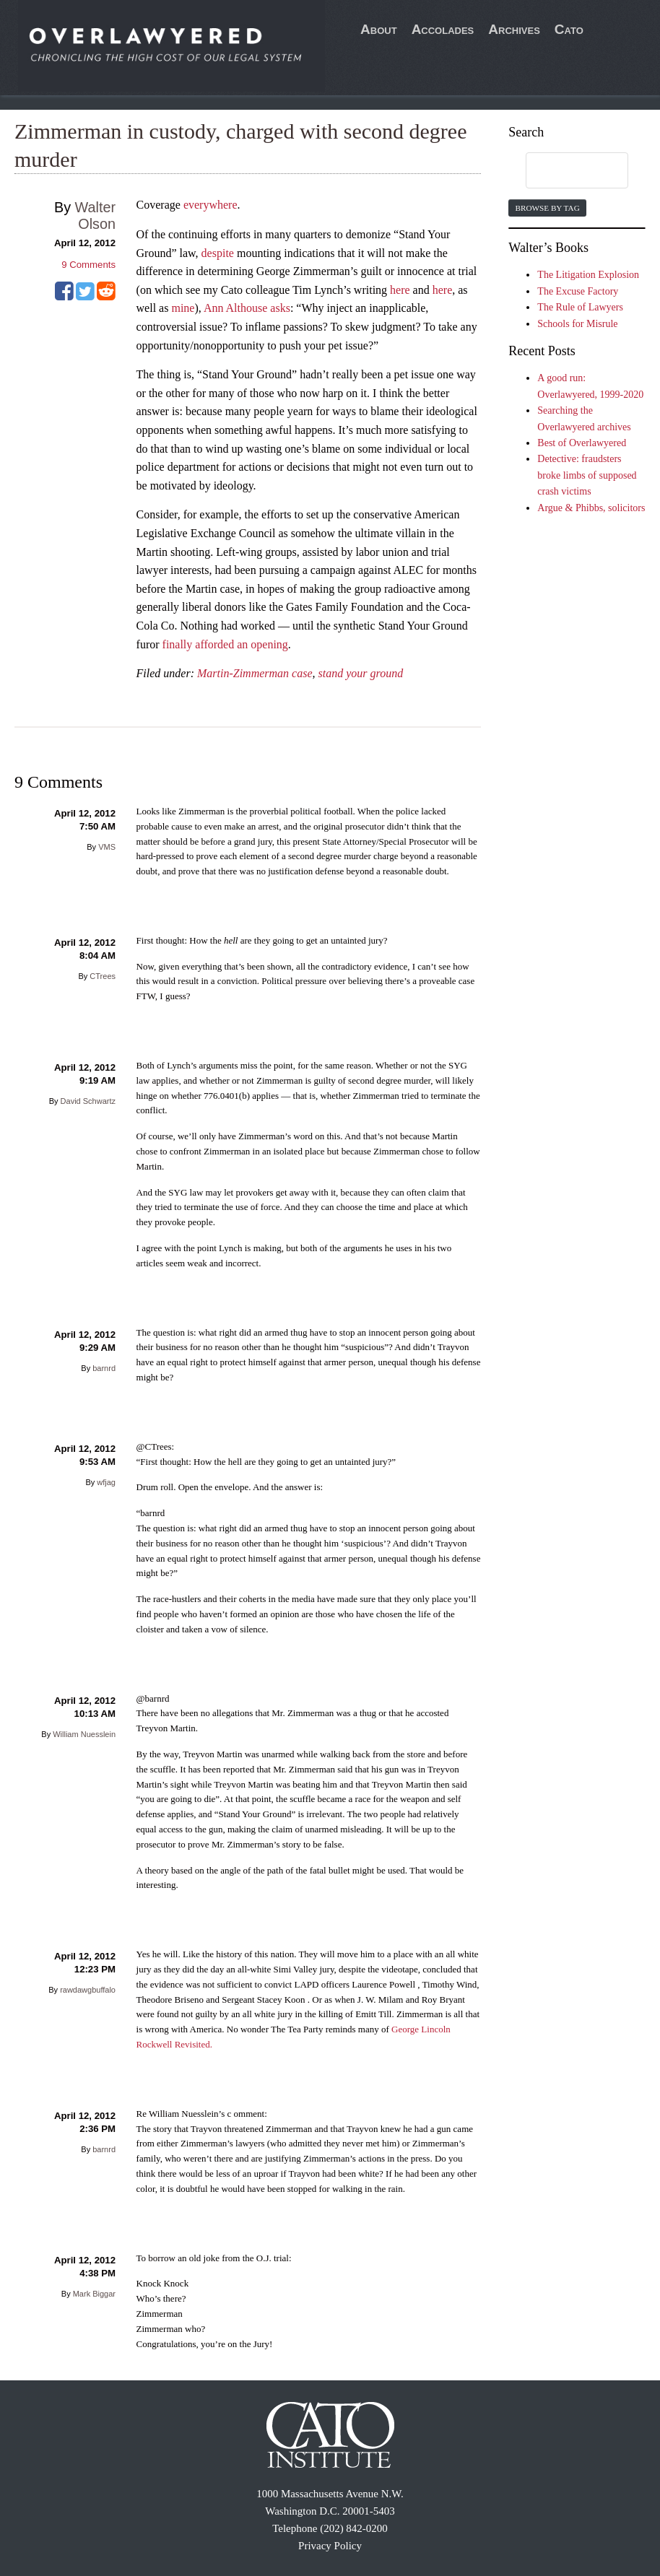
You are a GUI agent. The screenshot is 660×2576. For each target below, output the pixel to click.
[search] (563, 171)
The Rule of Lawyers (580, 307)
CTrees (103, 976)
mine (182, 308)
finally (177, 644)
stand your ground (361, 673)
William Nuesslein (84, 1734)
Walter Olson (95, 215)
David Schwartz (88, 1101)
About (378, 29)
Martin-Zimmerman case (255, 673)
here (400, 290)
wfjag (106, 1482)
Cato (569, 29)
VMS (107, 847)
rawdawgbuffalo (88, 1989)
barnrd (104, 1368)
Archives (514, 29)
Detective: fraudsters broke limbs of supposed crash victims (586, 475)
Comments (88, 264)
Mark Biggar (94, 2293)
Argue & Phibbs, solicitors (591, 507)
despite (217, 253)
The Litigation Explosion (588, 274)
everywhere (210, 205)
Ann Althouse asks (247, 308)
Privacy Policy (330, 2545)
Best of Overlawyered (581, 443)
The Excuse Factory (577, 291)
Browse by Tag (547, 208)
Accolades (443, 29)
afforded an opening (241, 644)
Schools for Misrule (577, 323)
